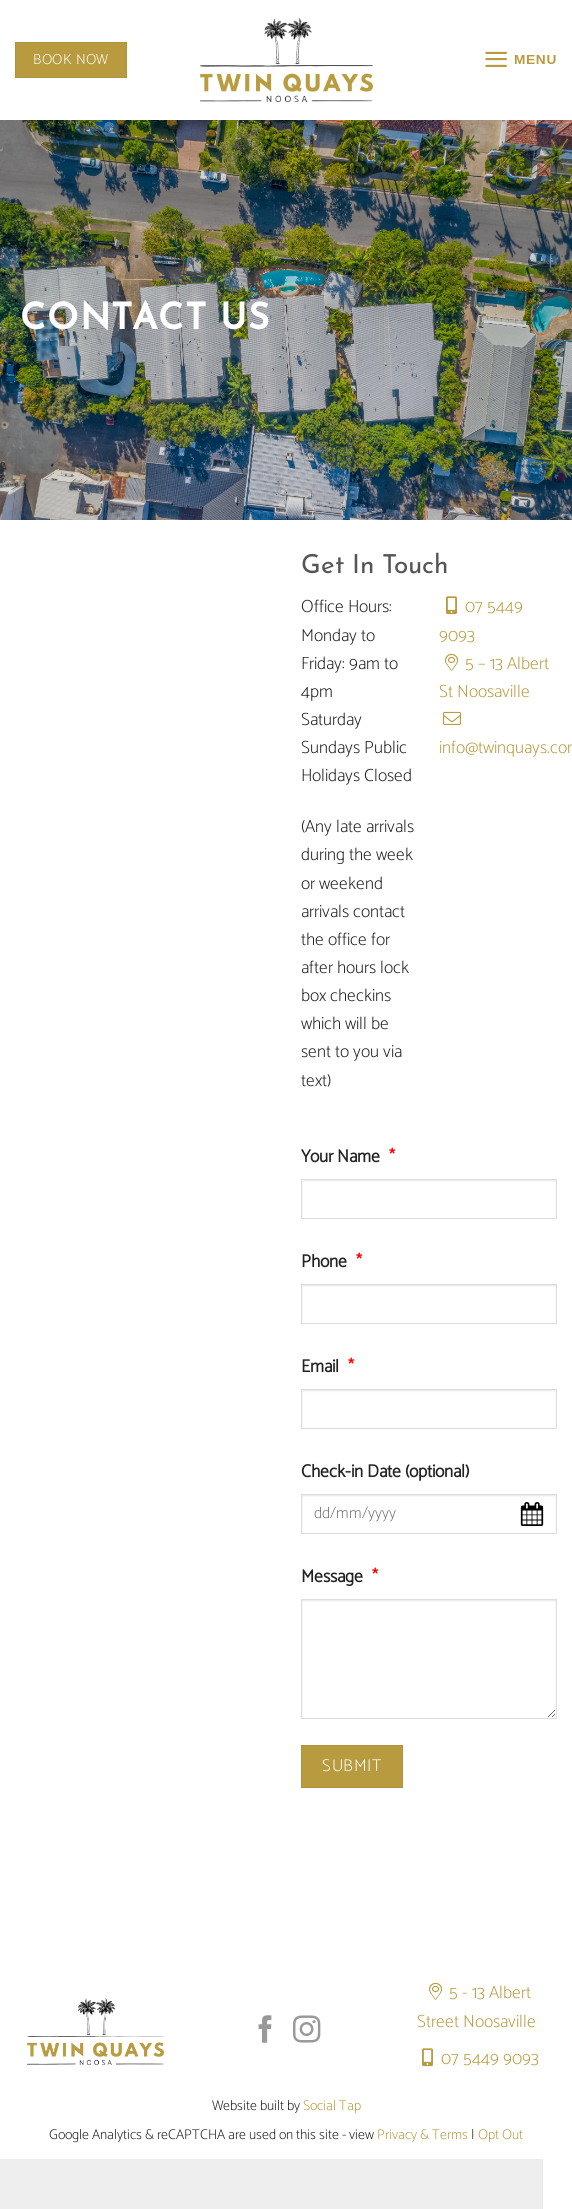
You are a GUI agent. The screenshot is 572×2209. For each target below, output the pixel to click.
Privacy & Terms (422, 2135)
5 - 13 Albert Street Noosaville (476, 2007)
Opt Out (500, 2135)
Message (344, 1578)
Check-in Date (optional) (385, 1473)
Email (332, 1368)
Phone (336, 1263)
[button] (519, 60)
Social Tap (332, 2106)
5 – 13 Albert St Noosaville (494, 678)
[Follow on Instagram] (306, 2031)
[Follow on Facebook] (265, 2031)
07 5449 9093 (476, 2059)
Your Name (352, 1158)
